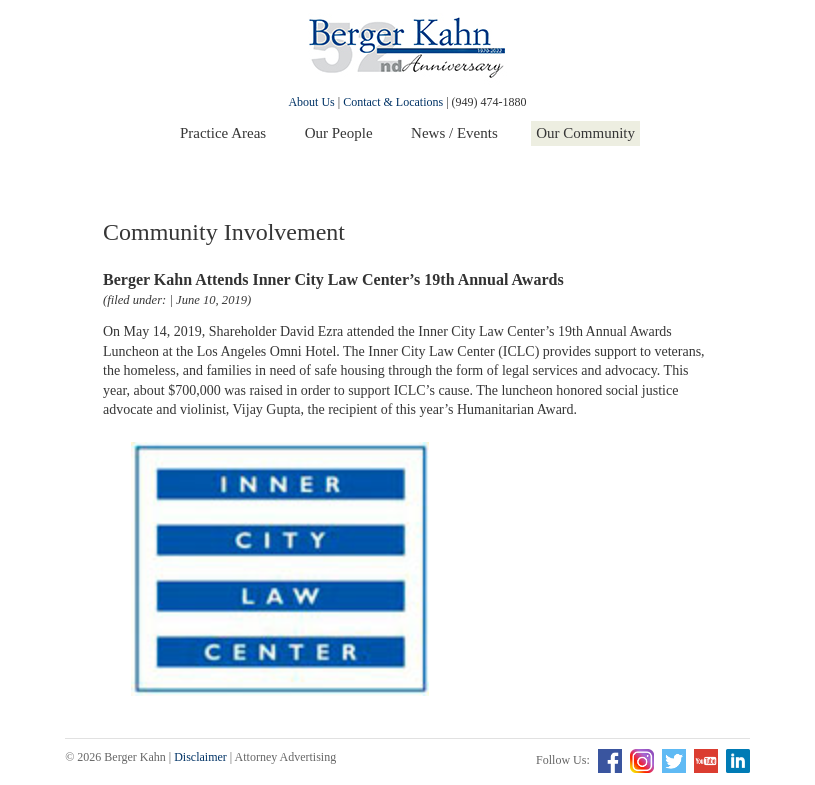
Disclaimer (200, 757)
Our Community (585, 133)
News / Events (454, 133)
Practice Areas (223, 133)
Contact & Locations (393, 102)
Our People (339, 133)
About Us (311, 102)
